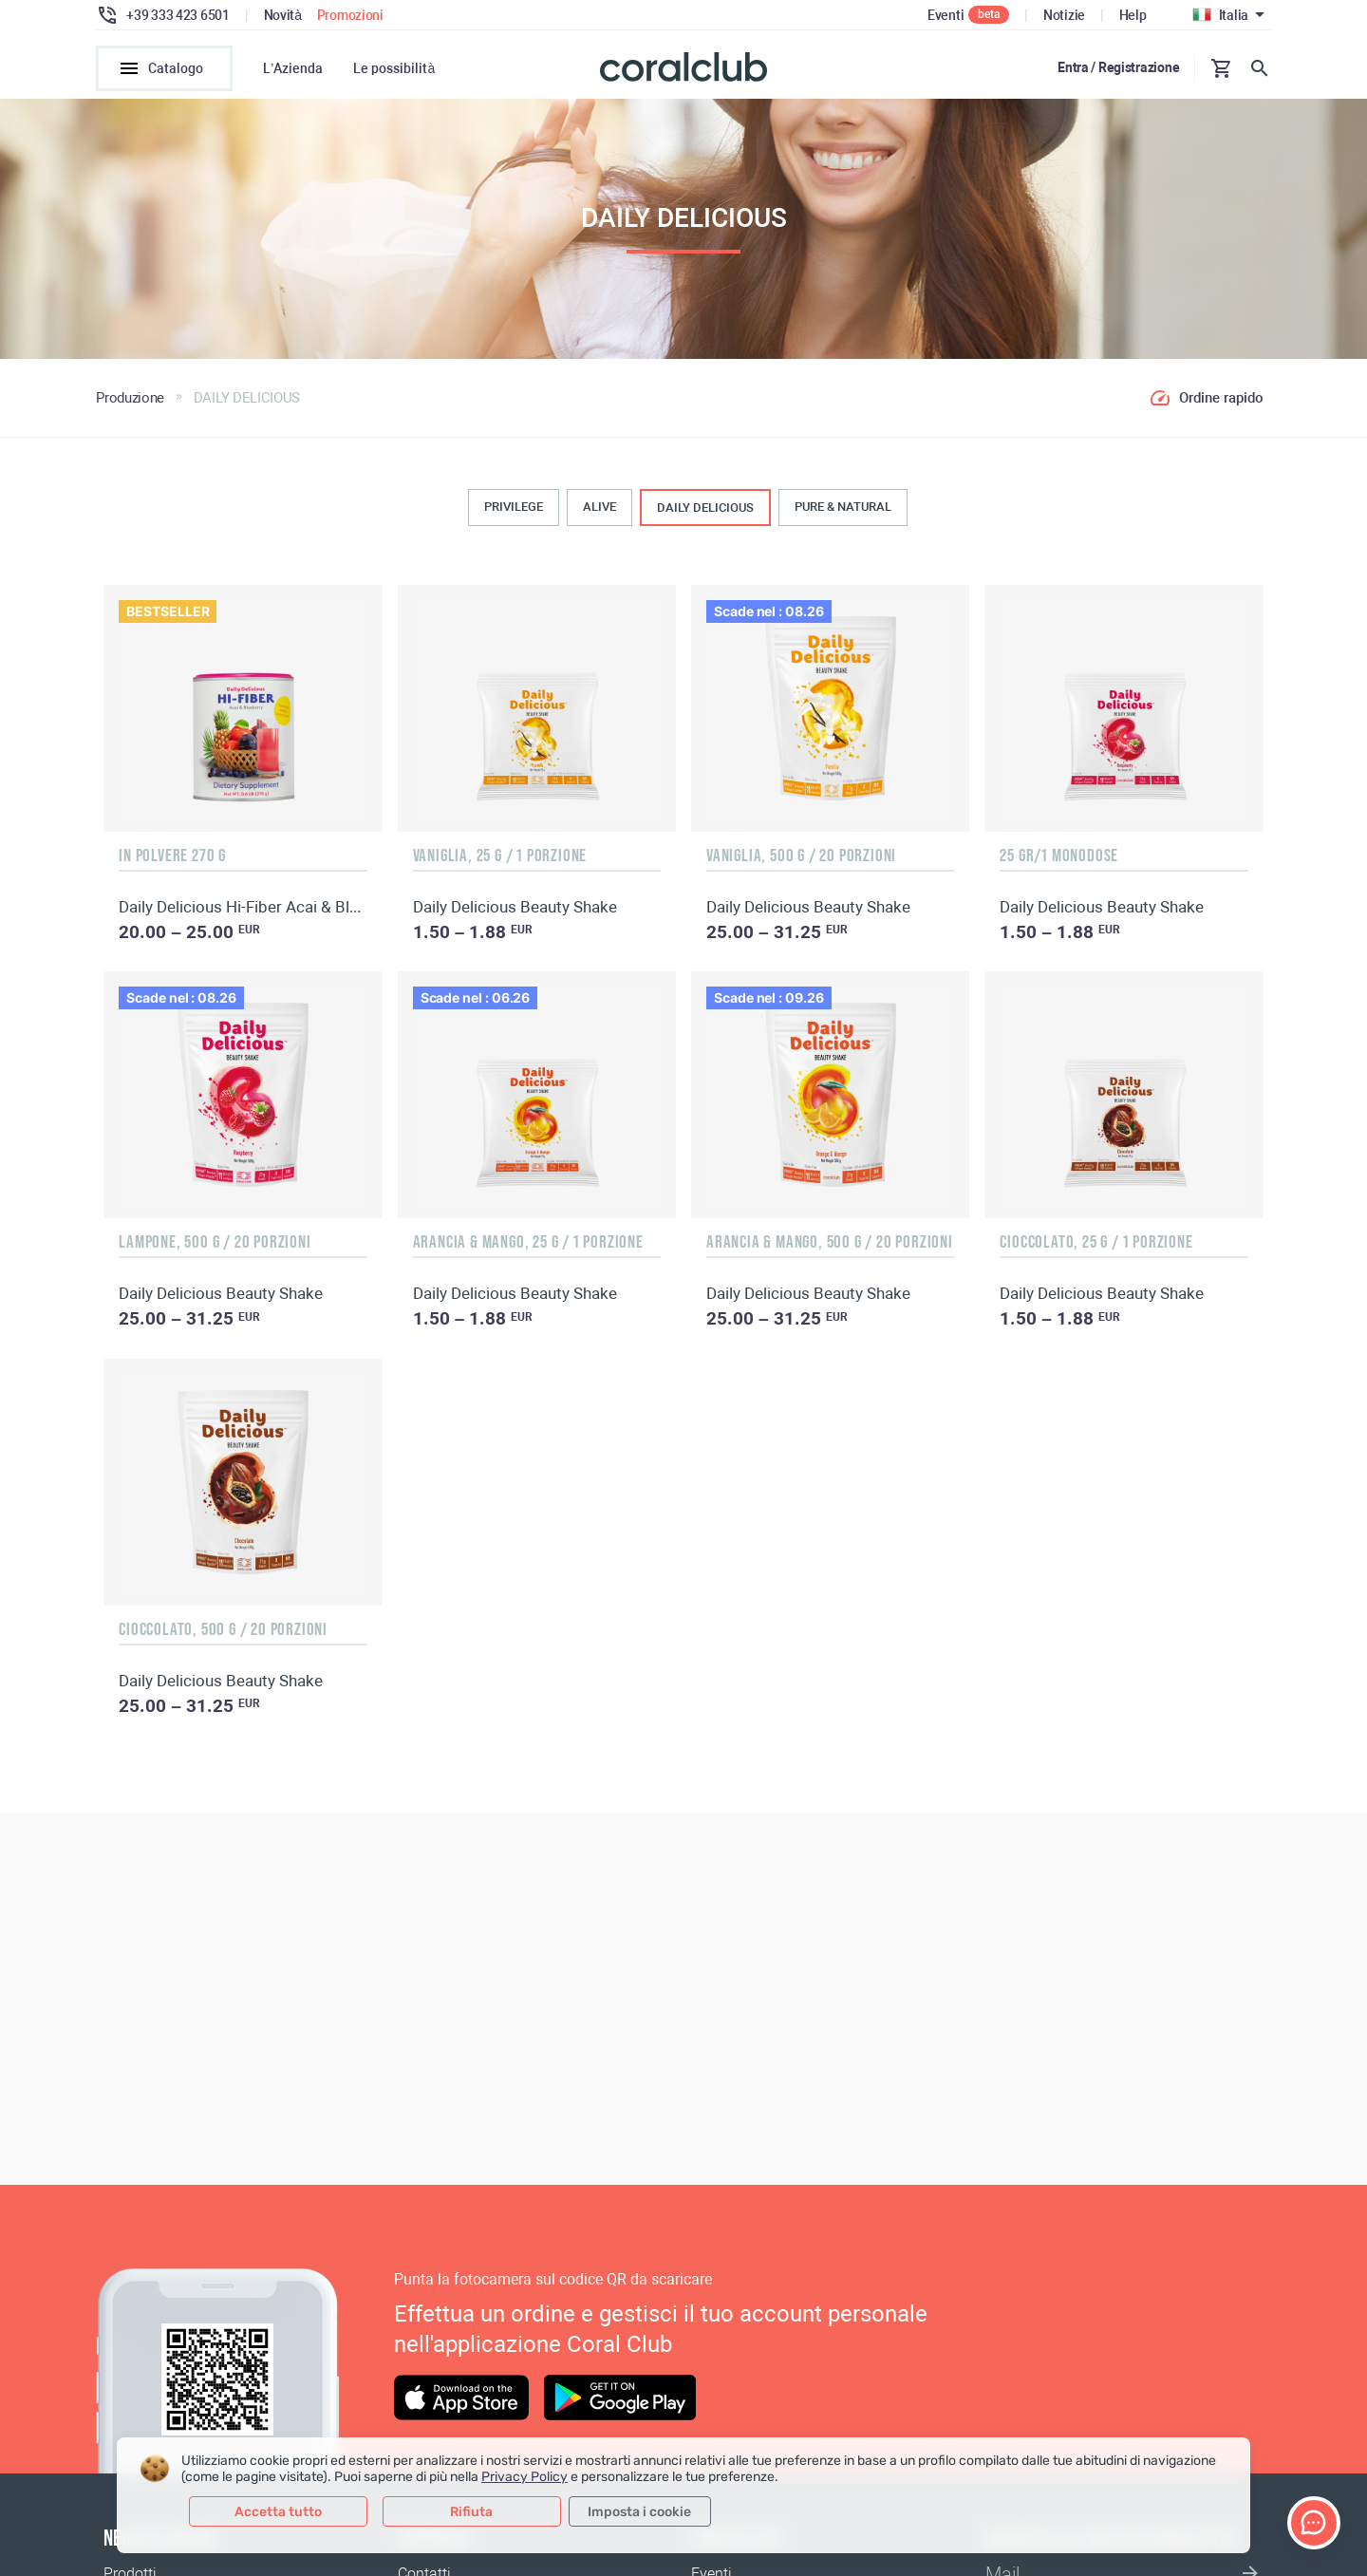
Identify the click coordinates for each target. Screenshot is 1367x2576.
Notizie (1064, 15)
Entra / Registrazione (1118, 67)
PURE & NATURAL (843, 512)
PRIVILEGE (513, 512)
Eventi (945, 15)
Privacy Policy (524, 2477)
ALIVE (599, 512)
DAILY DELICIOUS (705, 513)
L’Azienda (293, 68)
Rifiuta (471, 2512)
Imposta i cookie (639, 2512)
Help (1133, 15)
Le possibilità (394, 68)
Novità (283, 15)
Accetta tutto (278, 2512)
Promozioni (350, 15)
